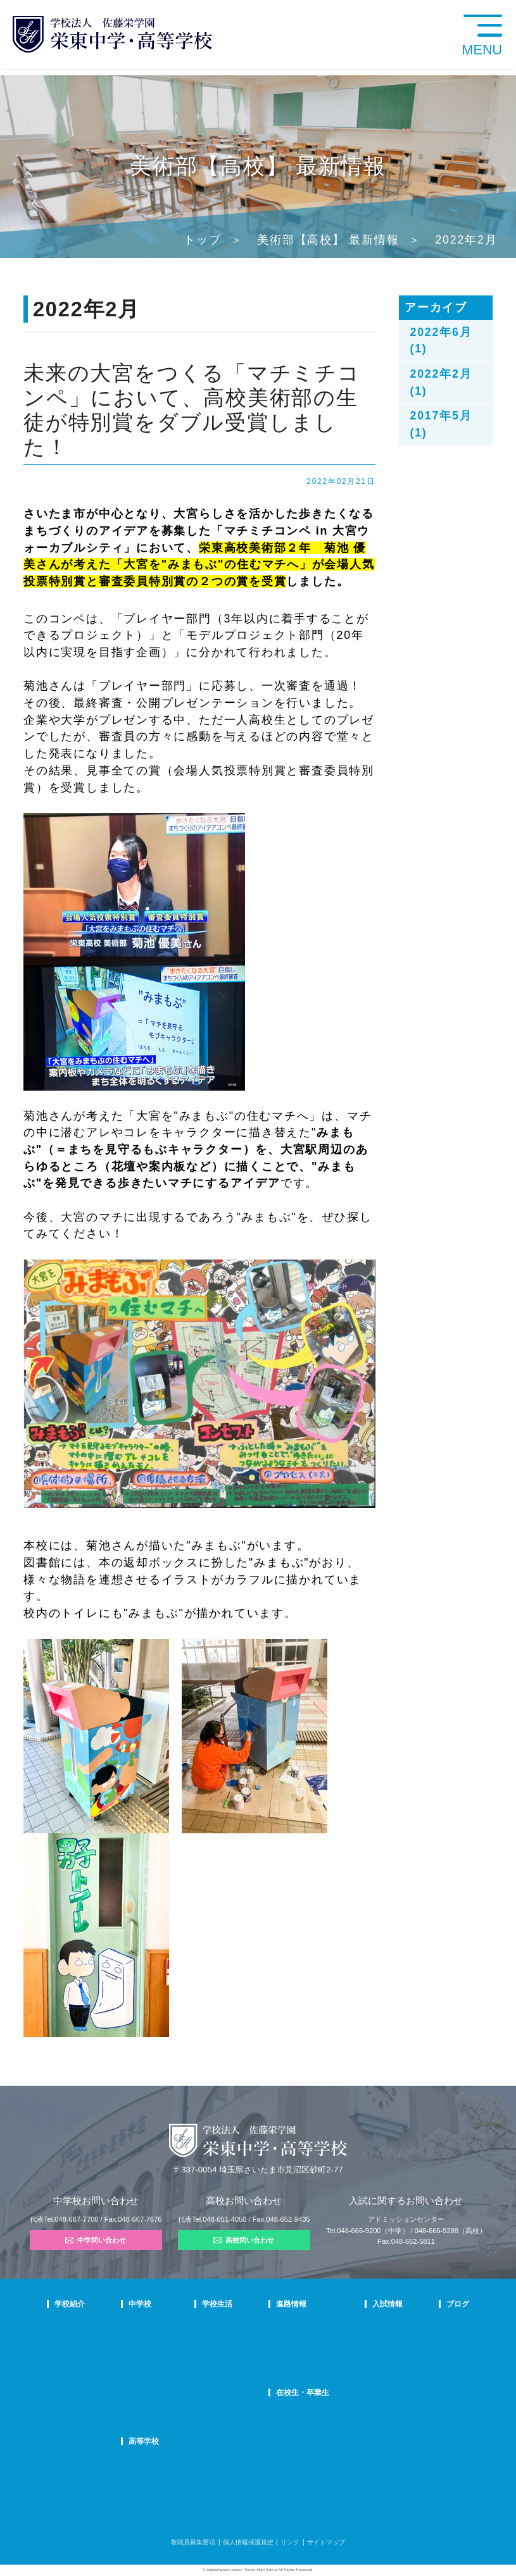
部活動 (427, 2389)
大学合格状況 (296, 2341)
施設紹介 (236, 2373)
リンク (289, 2542)
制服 (230, 2357)
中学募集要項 (372, 2341)
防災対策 (67, 2406)
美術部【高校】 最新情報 (328, 239)
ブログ (429, 2304)
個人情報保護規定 (248, 2542)
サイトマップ (326, 2542)
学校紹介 (69, 2304)
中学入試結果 (372, 2357)
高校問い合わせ (243, 2240)
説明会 (427, 2357)
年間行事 (236, 2325)
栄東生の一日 (184, 2341)
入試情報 (368, 2304)
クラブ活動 (240, 2341)
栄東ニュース (437, 2325)
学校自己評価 (73, 2438)
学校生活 (239, 2304)
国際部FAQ (181, 2406)
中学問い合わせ (95, 2240)
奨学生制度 (368, 2406)
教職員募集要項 (193, 2542)
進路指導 (290, 2325)
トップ (202, 239)
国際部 (174, 2389)
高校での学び (184, 2461)
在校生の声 (180, 2357)
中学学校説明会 (375, 2325)
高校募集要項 (372, 2389)
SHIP (285, 2413)
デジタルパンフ (76, 2421)
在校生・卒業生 (303, 2392)
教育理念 (67, 2341)
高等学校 (180, 2441)
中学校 (176, 2304)
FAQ (171, 2373)
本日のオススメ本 (443, 2406)
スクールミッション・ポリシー (98, 2357)
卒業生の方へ (296, 2429)
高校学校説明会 (375, 2373)
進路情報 (292, 2304)
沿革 (60, 2389)
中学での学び (184, 2325)
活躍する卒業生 (299, 2357)
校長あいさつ (73, 2325)
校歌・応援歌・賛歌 (82, 2373)
